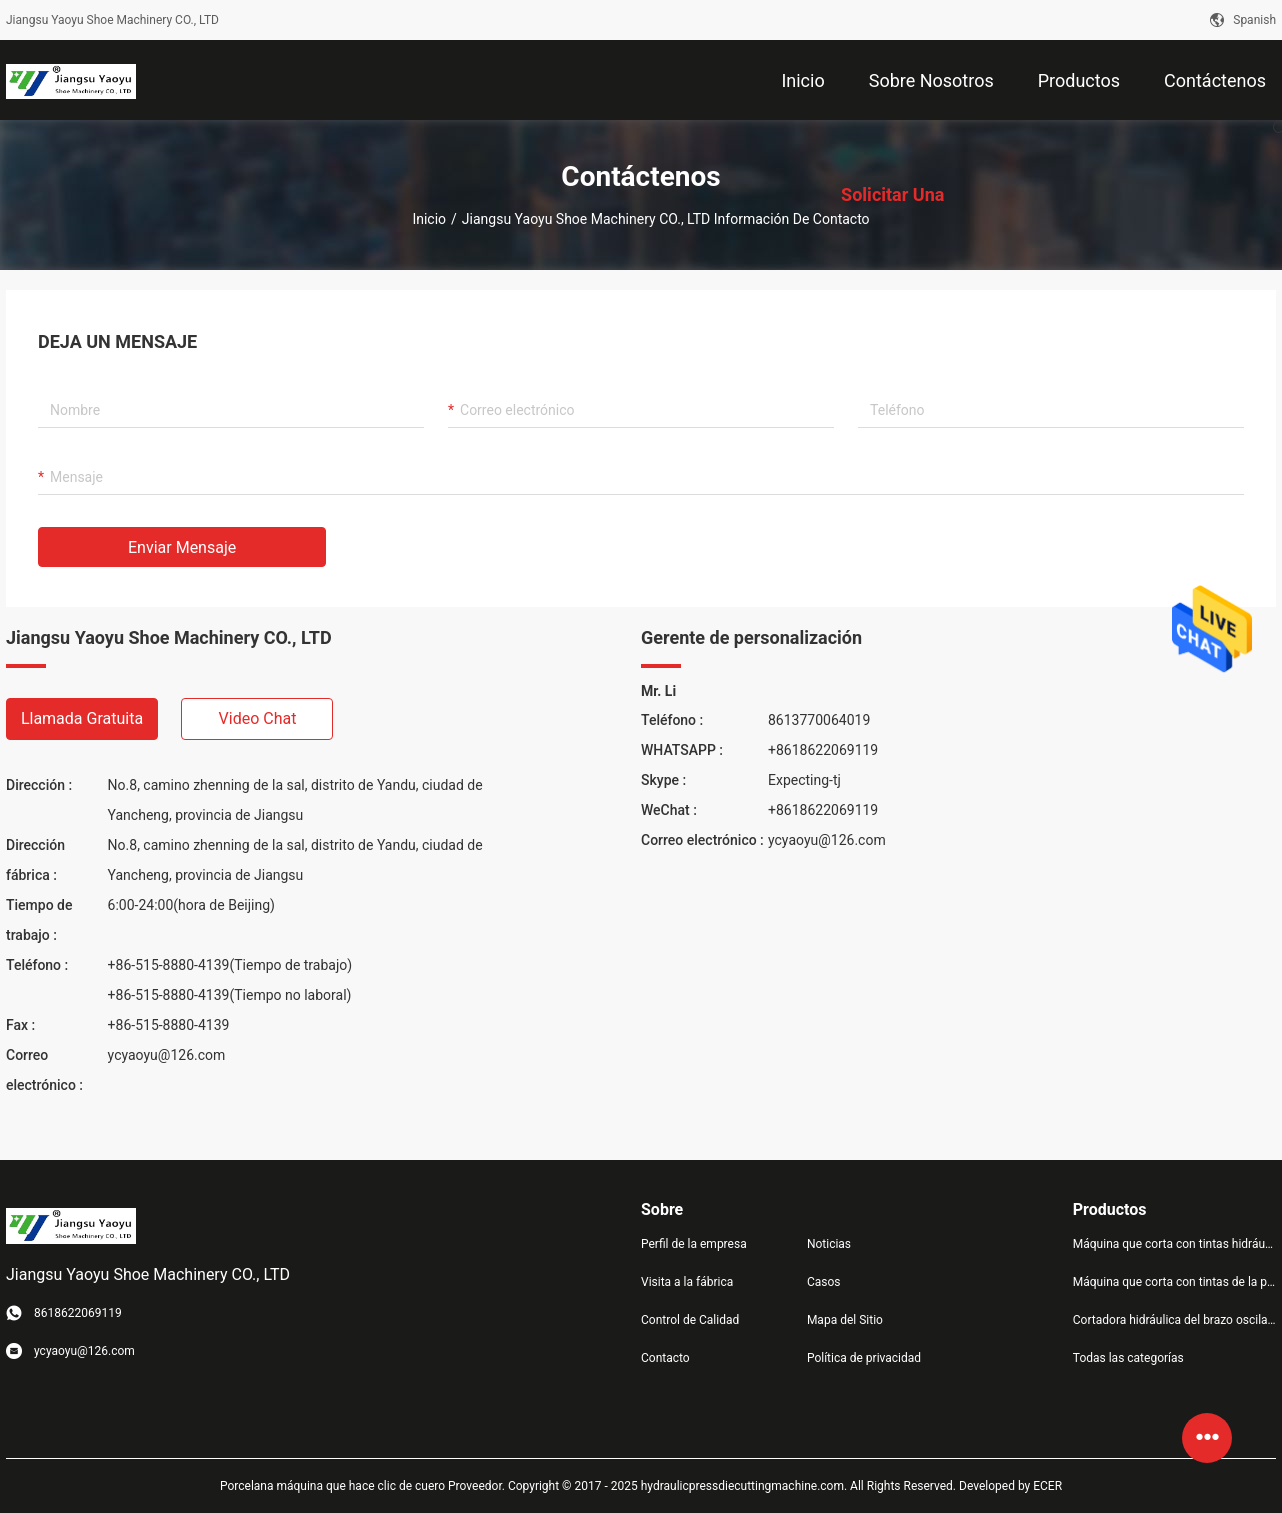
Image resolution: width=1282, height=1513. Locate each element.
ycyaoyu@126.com (167, 1055)
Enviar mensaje (182, 547)
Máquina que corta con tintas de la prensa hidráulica (1174, 1282)
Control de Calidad (690, 1320)
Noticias (829, 1244)
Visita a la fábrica (687, 1282)
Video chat (258, 718)
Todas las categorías (1128, 1358)
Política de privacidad (864, 1358)
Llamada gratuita (82, 718)
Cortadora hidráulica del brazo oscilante (1174, 1320)
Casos (824, 1282)
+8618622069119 (823, 750)
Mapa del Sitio (845, 1320)
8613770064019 (819, 720)
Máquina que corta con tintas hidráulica (1174, 1244)
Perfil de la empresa (694, 1244)
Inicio (429, 219)
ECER (1047, 1486)
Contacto (665, 1358)
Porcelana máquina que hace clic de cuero (332, 1486)
